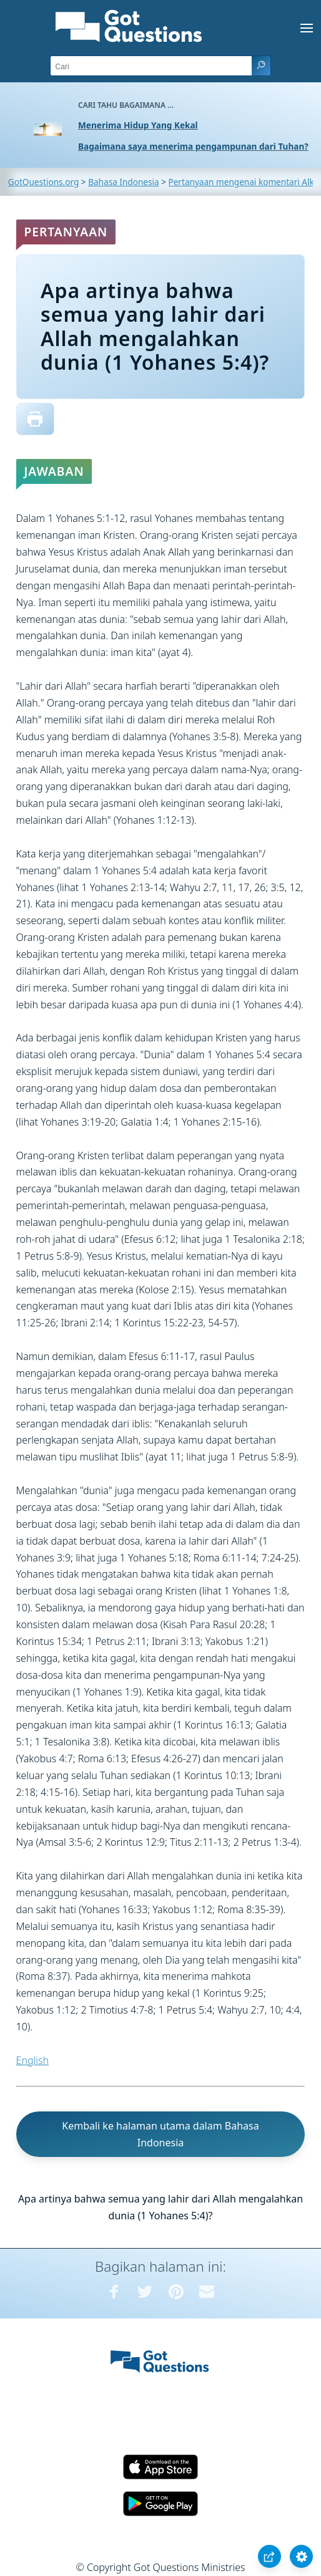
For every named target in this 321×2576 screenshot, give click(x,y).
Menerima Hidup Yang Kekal (138, 125)
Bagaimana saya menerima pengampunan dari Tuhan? (193, 146)
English (32, 2060)
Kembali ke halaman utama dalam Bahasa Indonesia (160, 2134)
